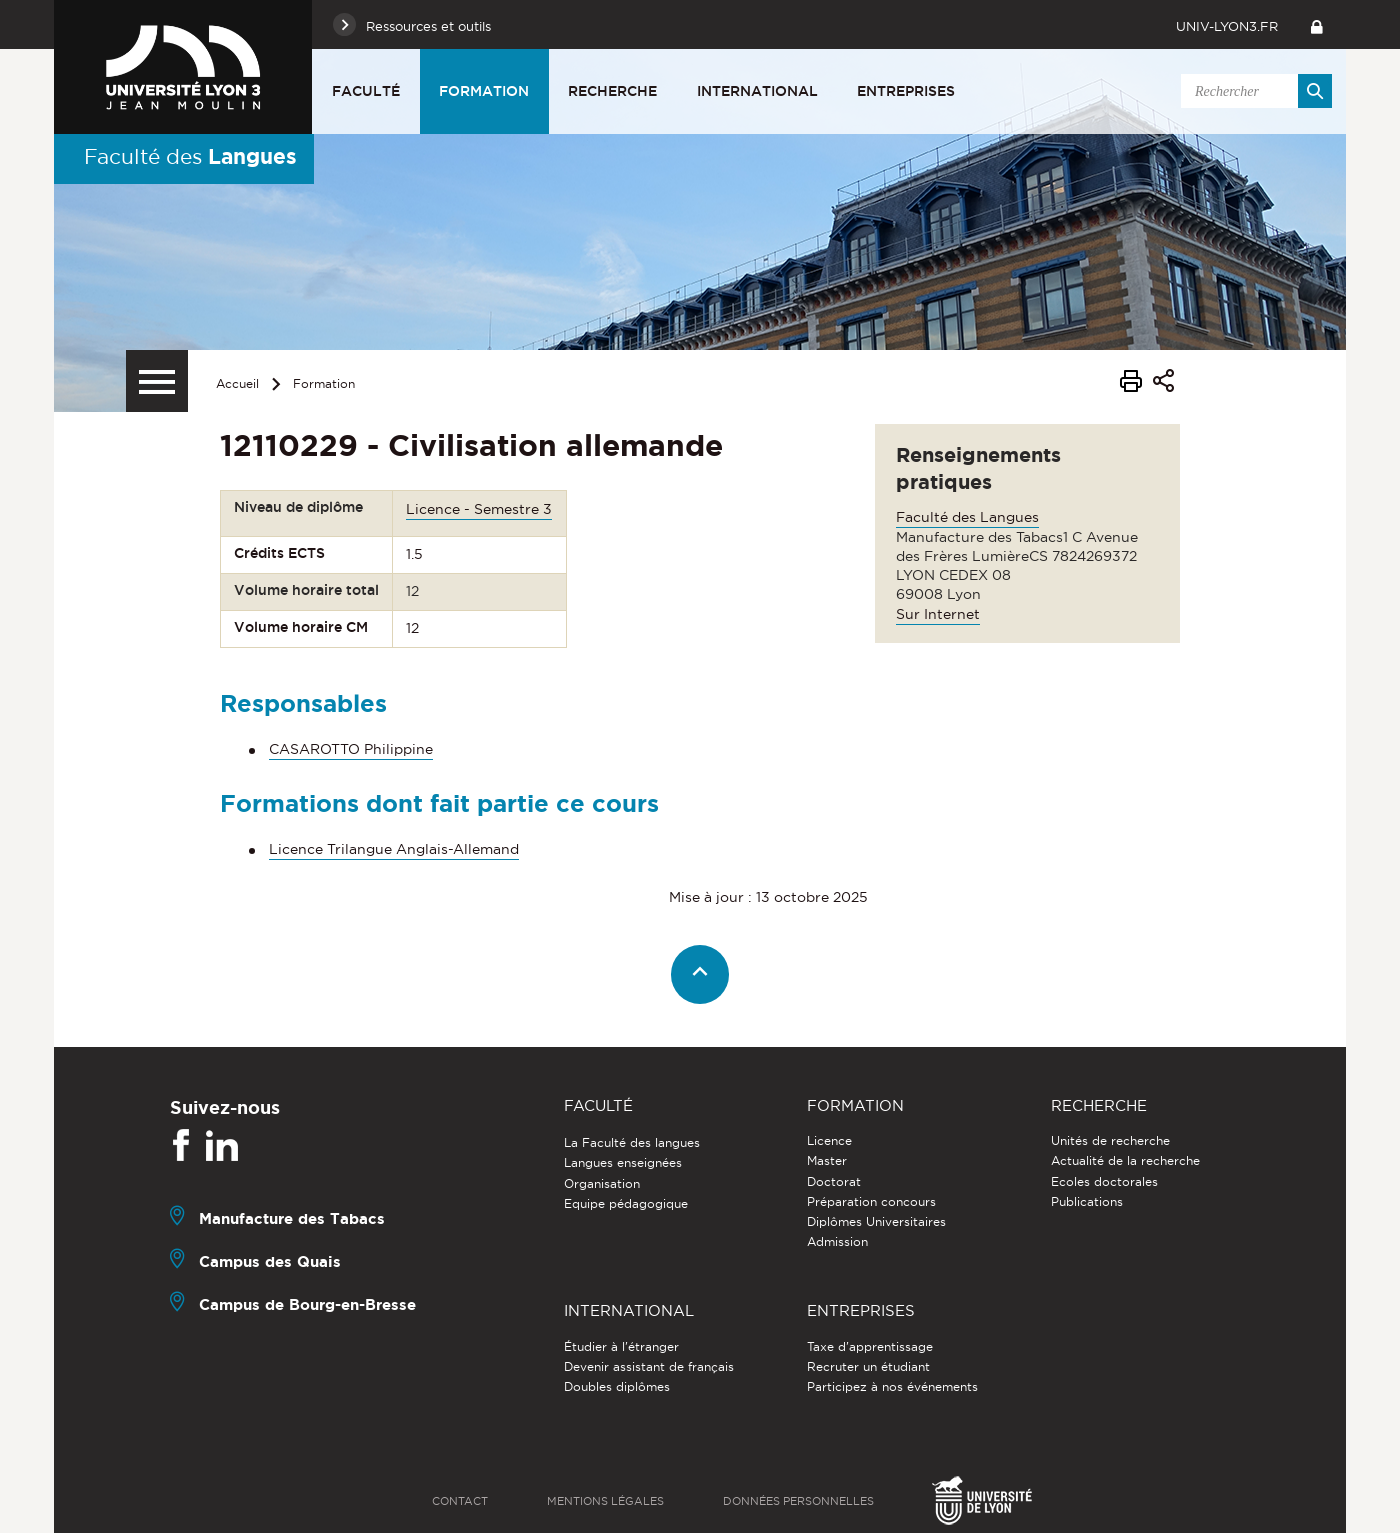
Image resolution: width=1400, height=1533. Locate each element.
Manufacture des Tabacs (292, 1218)
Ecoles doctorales (1104, 1181)
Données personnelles (798, 1501)
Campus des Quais (270, 1261)
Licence (829, 1140)
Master (827, 1160)
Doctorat (834, 1181)
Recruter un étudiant (868, 1366)
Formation (484, 91)
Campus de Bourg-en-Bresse (307, 1304)
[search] (1253, 91)
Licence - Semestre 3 (479, 509)
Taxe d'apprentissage (870, 1346)
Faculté (366, 91)
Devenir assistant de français (649, 1366)
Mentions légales (605, 1501)
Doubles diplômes (617, 1386)
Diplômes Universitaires (876, 1221)
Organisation (602, 1183)
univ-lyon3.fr (1227, 26)
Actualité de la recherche (1125, 1160)
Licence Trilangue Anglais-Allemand (394, 849)
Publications (1087, 1201)
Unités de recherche (1110, 1140)
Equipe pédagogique (626, 1203)
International (757, 91)
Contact (460, 1501)
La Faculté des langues (632, 1142)
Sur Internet (938, 614)
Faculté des (190, 156)
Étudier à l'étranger (621, 1346)
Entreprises (906, 91)
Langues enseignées (623, 1162)
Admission (837, 1241)
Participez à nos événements (892, 1386)
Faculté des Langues (967, 517)
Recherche (612, 91)
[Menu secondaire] (157, 381)
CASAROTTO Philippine (351, 749)
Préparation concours (871, 1201)
